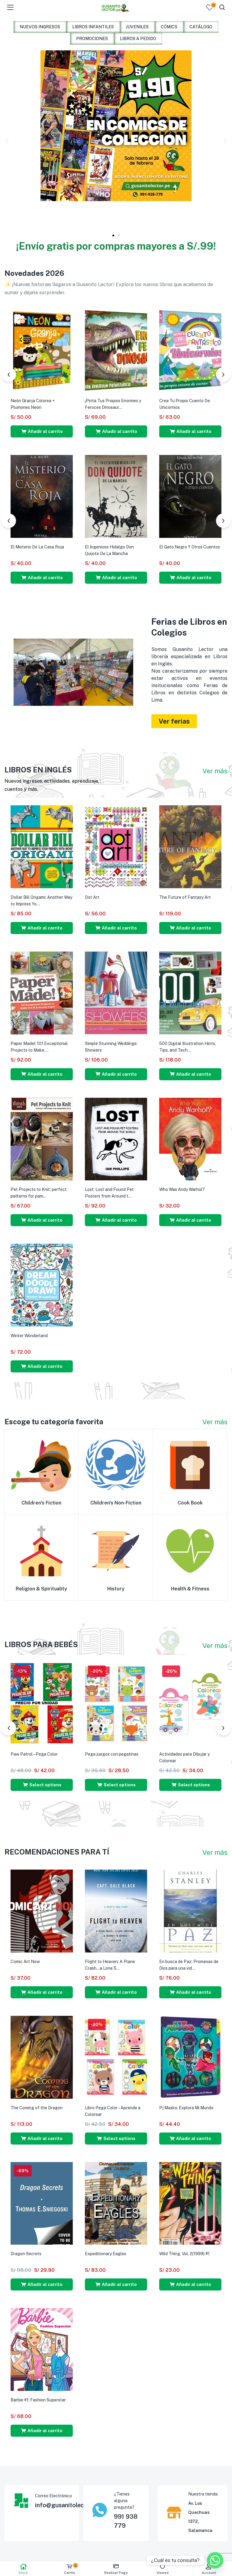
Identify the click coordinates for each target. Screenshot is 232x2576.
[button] (7, 140)
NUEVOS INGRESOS (40, 26)
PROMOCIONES (92, 38)
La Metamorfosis (27, 547)
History (115, 1589)
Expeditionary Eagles (105, 2253)
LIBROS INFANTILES (93, 26)
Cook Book (190, 1503)
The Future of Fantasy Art (185, 897)
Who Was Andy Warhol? (182, 1189)
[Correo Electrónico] (21, 2500)
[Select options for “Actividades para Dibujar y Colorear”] (190, 1785)
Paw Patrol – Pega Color (34, 1754)
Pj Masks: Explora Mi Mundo (186, 2107)
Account (208, 2568)
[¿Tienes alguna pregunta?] (99, 2510)
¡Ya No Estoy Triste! (104, 400)
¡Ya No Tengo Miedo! (30, 400)
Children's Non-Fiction (115, 1503)
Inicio (23, 2568)
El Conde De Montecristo (183, 547)
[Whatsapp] (215, 2560)
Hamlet (92, 547)
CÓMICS (169, 26)
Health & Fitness (190, 1589)
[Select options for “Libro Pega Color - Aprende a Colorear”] (116, 2138)
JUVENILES (137, 26)
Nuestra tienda (203, 2494)
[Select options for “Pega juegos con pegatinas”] (116, 1785)
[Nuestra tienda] (174, 2512)
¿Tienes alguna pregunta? (124, 2501)
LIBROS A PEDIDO (138, 38)
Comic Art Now (25, 1961)
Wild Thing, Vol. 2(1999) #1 (184, 2253)
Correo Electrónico (53, 2495)
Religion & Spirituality (41, 1589)
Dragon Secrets (26, 2253)
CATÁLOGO (200, 26)
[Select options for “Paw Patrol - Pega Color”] (42, 1785)
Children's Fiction (41, 1503)
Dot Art (92, 897)
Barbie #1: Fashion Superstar (38, 2400)
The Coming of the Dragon (37, 2107)
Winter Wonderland (29, 1335)
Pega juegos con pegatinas (111, 1754)
